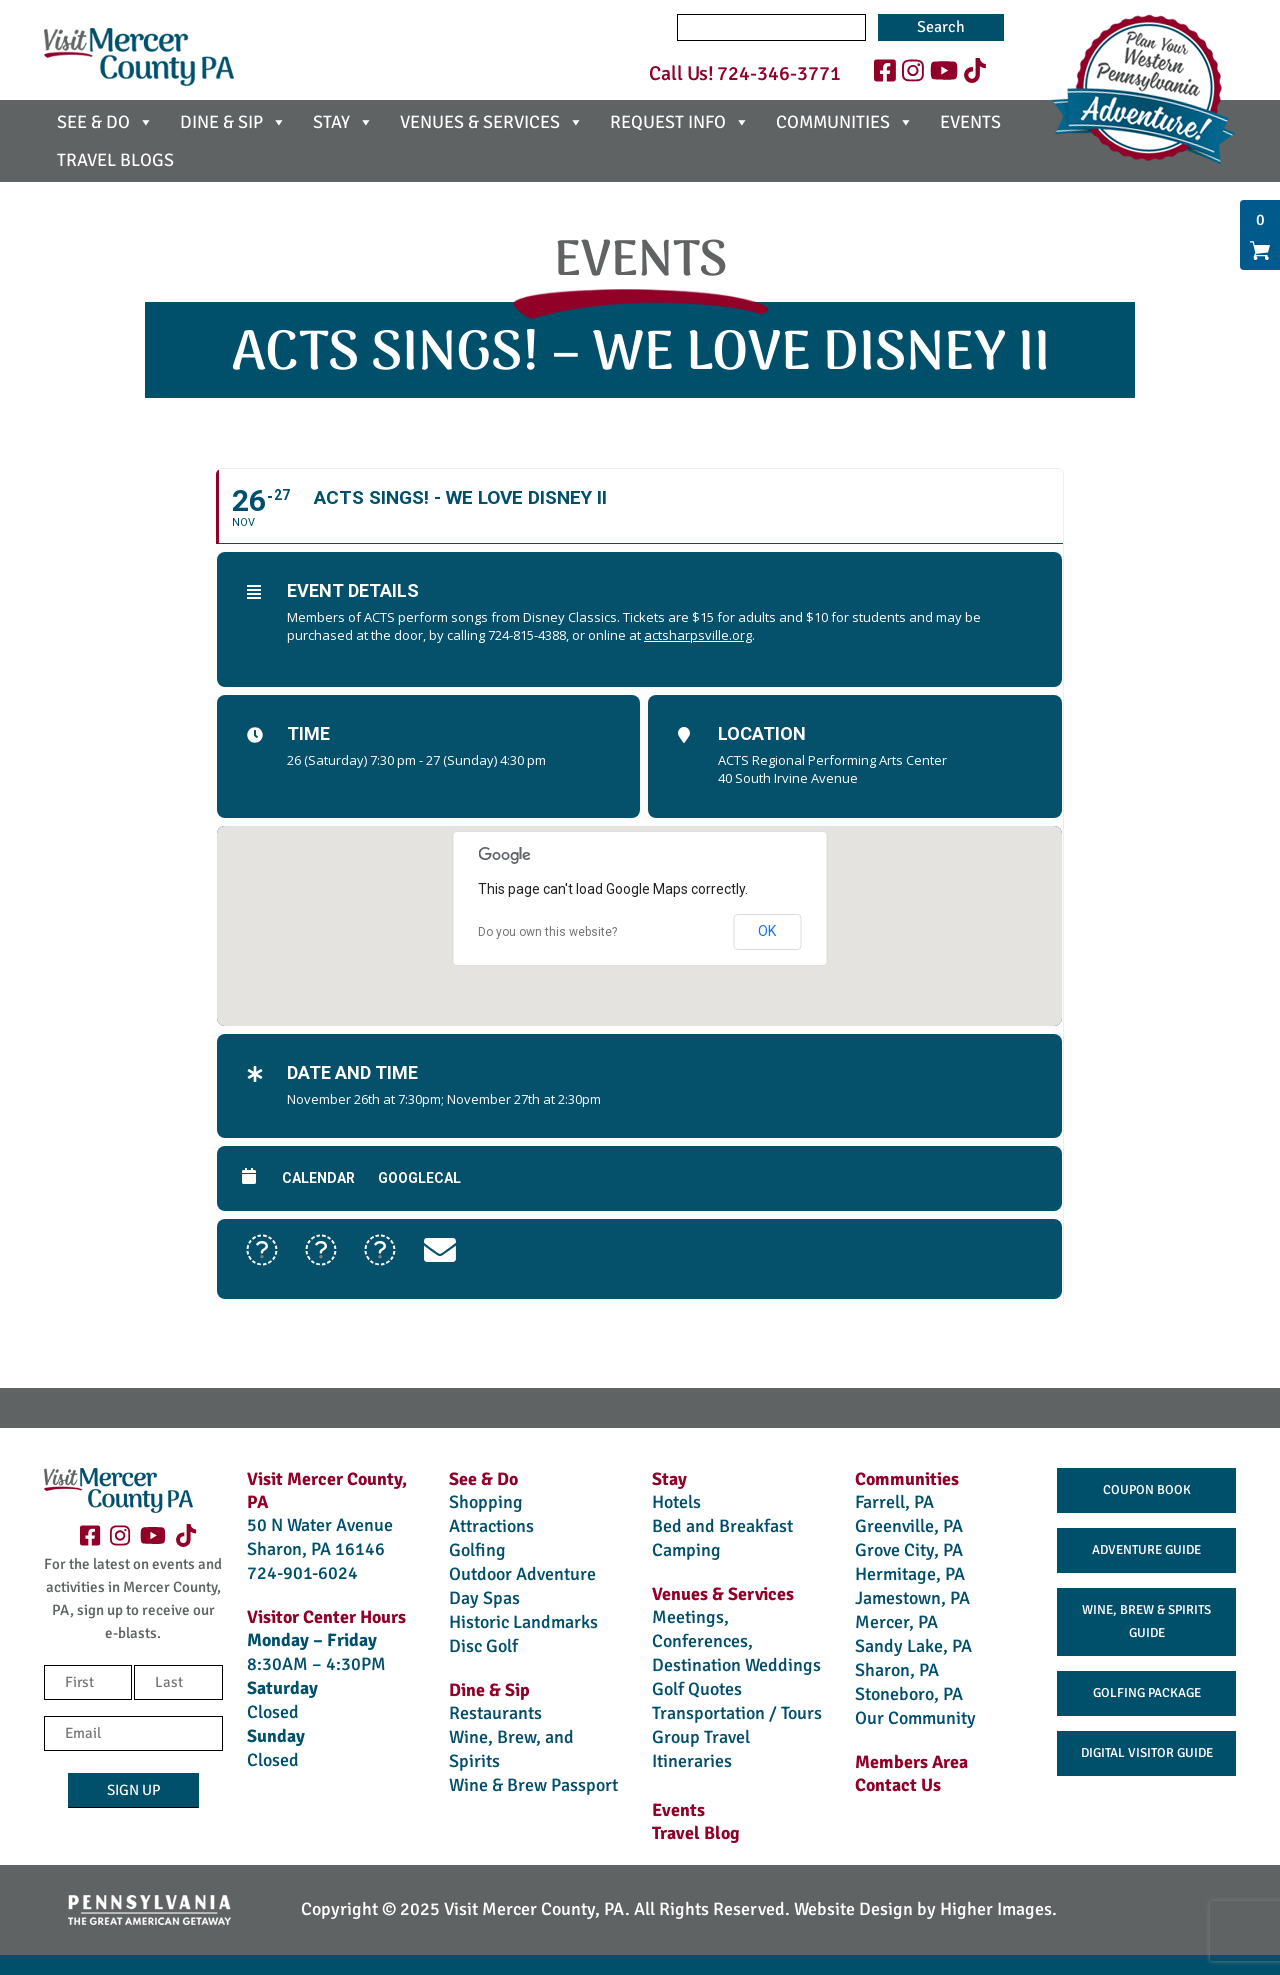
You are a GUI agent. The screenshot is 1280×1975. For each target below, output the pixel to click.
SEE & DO (105, 122)
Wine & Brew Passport (533, 1785)
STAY (343, 122)
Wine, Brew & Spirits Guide (1146, 1621)
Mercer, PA (896, 1622)
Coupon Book (1147, 1490)
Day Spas (484, 1598)
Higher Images (996, 1909)
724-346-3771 (779, 73)
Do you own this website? (547, 932)
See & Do (483, 1479)
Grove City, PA (909, 1550)
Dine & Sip (489, 1690)
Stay (669, 1479)
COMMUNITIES (845, 122)
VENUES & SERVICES (492, 122)
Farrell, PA (894, 1502)
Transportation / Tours (737, 1713)
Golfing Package (1147, 1693)
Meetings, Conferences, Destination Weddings (736, 1641)
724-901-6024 (302, 1573)
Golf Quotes (697, 1689)
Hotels (676, 1502)
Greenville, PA (909, 1526)
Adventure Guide (1146, 1550)
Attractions (491, 1526)
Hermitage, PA (910, 1574)
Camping (686, 1550)
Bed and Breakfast (722, 1526)
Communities (907, 1479)
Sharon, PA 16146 (316, 1549)
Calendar (318, 1178)
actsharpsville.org (698, 635)
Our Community (915, 1718)
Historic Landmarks (523, 1622)
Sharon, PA (897, 1670)
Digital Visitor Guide (1147, 1753)
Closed (273, 1712)
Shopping (486, 1502)
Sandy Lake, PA (913, 1646)
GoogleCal (419, 1178)
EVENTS (970, 122)
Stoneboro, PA (909, 1694)
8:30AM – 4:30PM (316, 1664)
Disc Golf (483, 1646)
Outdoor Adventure (522, 1574)
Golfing (477, 1550)
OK (767, 931)
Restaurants (495, 1713)
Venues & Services (723, 1594)
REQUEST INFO (680, 122)
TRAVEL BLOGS (115, 160)
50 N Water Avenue (320, 1525)
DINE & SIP (233, 122)
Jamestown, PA (912, 1598)
